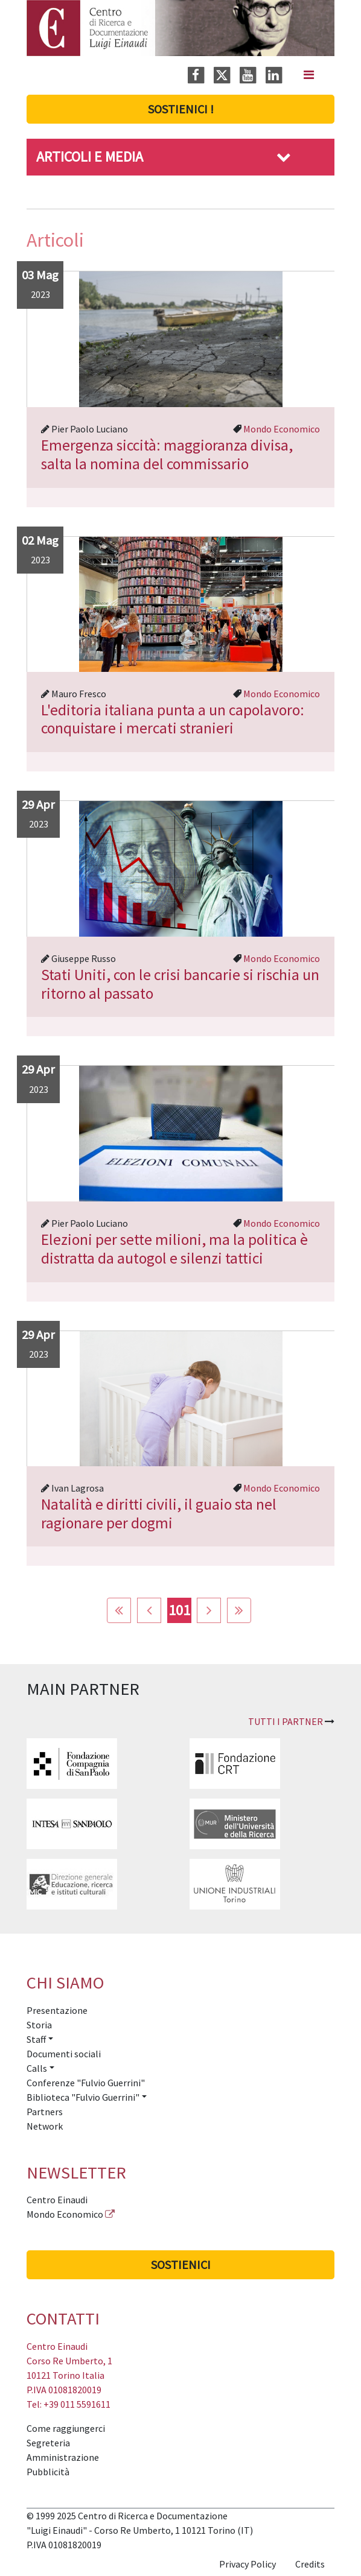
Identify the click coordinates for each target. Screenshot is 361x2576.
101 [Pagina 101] (179, 1610)
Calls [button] (37, 2068)
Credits (310, 2564)
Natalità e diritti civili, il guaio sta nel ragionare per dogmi (158, 1514)
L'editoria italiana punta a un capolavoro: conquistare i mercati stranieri (172, 719)
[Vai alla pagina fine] (239, 1610)
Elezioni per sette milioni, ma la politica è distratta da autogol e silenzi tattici (174, 1249)
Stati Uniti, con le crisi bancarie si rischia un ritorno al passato (180, 984)
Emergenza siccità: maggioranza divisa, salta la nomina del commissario (167, 454)
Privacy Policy (247, 2564)
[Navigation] (308, 75)
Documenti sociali (64, 2054)
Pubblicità (48, 2472)
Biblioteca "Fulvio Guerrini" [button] (83, 2097)
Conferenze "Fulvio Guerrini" (86, 2083)
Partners (45, 2112)
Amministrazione (63, 2457)
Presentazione (57, 2010)
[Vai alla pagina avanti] (209, 1610)
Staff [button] (36, 2039)
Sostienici (181, 2264)
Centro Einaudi (57, 2200)
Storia (39, 2025)
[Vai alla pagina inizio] (119, 1610)
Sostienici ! (181, 108)
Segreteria (48, 2443)
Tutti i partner (285, 1721)
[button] (283, 156)
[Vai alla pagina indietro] (149, 1610)
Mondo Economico (281, 429)
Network (45, 2126)
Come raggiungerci (66, 2428)
